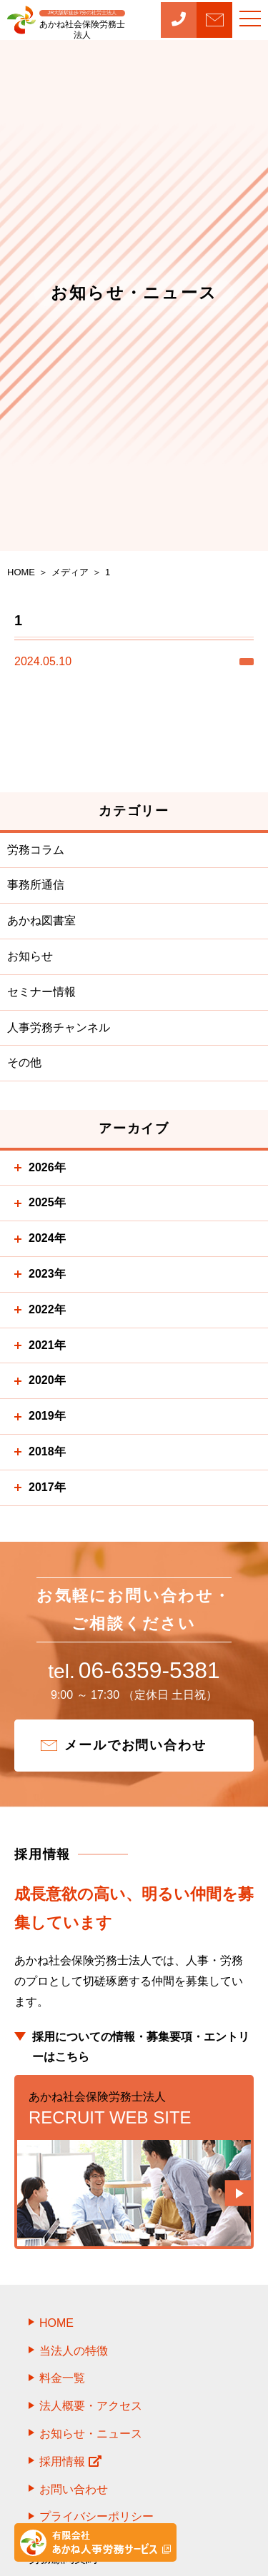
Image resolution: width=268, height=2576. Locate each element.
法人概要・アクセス (90, 2409)
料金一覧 (62, 2382)
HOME (56, 2326)
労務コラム (35, 850)
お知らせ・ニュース (90, 2437)
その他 (24, 1062)
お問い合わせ (73, 2493)
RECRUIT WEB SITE (134, 2111)
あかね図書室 (41, 920)
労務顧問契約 (63, 2562)
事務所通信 (35, 885)
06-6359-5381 (133, 1672)
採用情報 (70, 2465)
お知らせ (30, 956)
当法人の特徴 (73, 2354)
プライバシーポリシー (96, 2521)
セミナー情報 (41, 992)
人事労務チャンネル (58, 1027)
